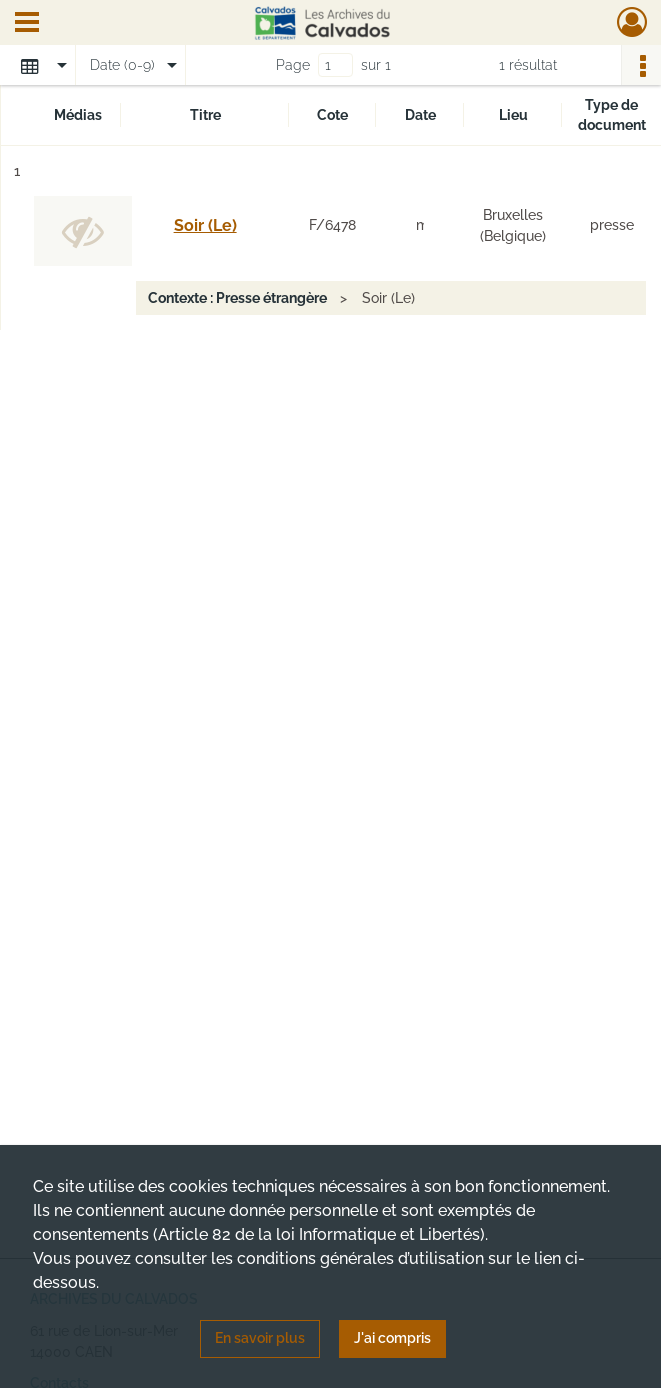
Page (293, 65)
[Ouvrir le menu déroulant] (27, 24)
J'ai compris (392, 1338)
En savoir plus (260, 1338)
